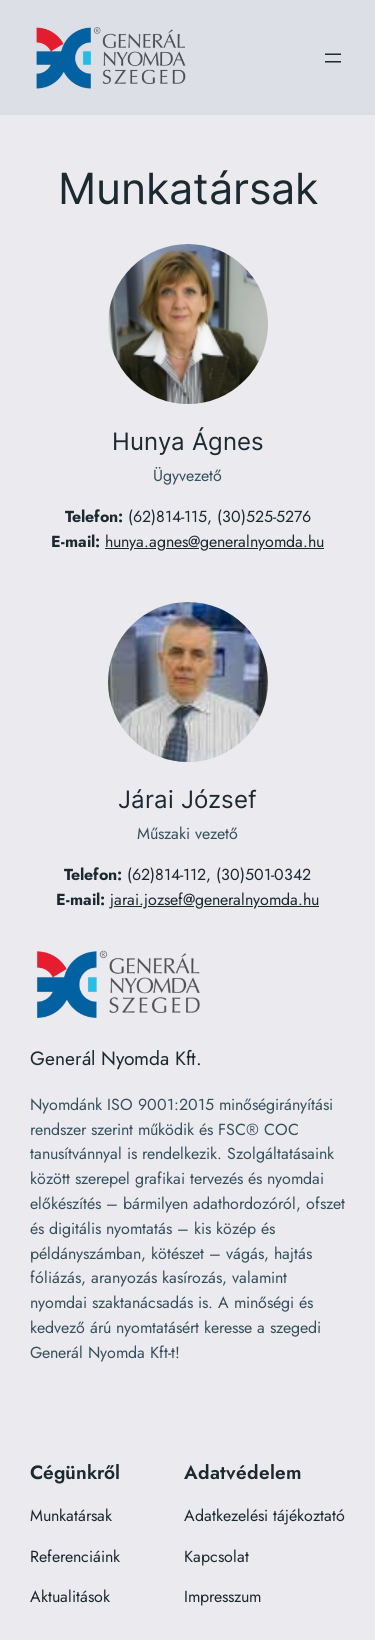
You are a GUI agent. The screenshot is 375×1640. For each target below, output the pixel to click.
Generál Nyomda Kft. (116, 1058)
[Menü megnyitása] (333, 58)
